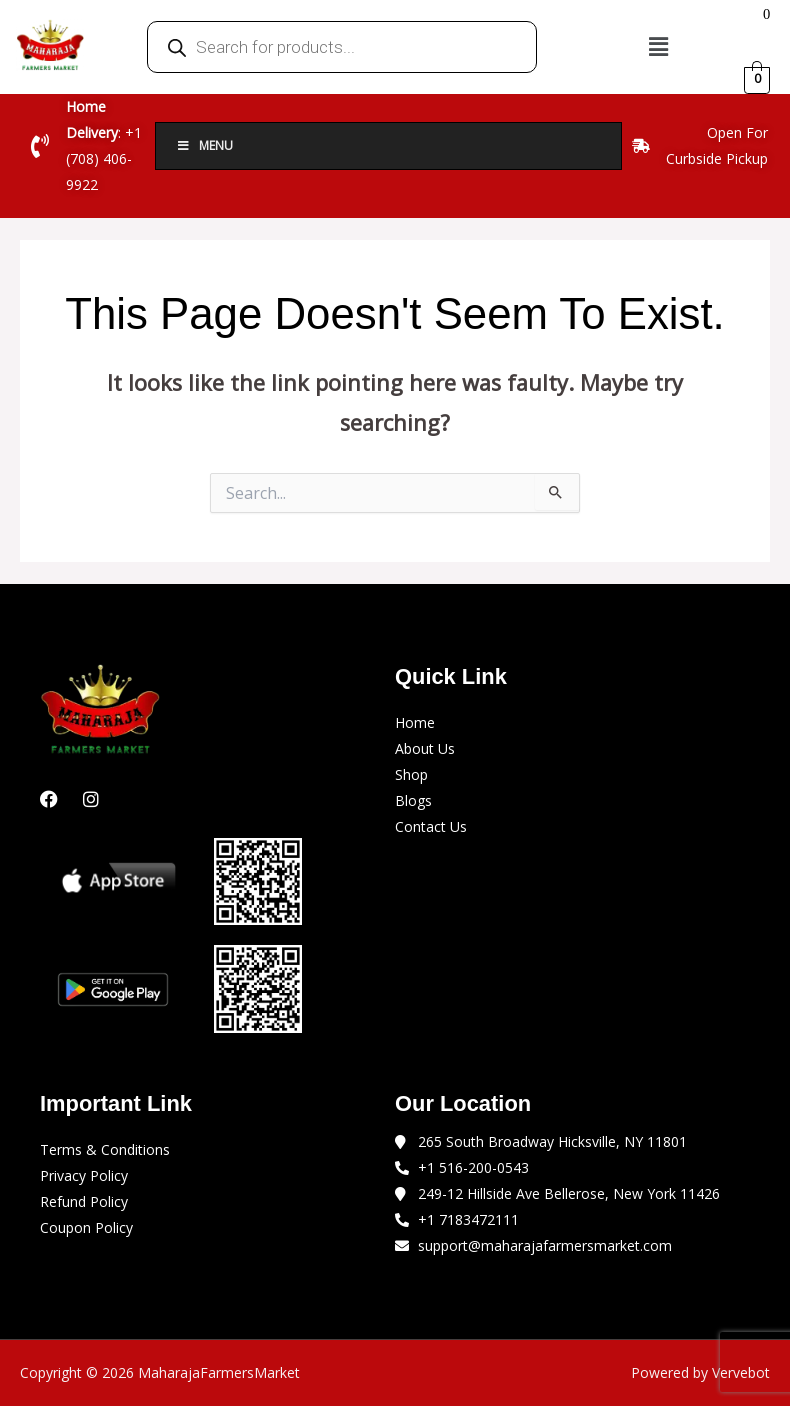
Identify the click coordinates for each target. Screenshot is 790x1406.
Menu (204, 145)
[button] (658, 46)
